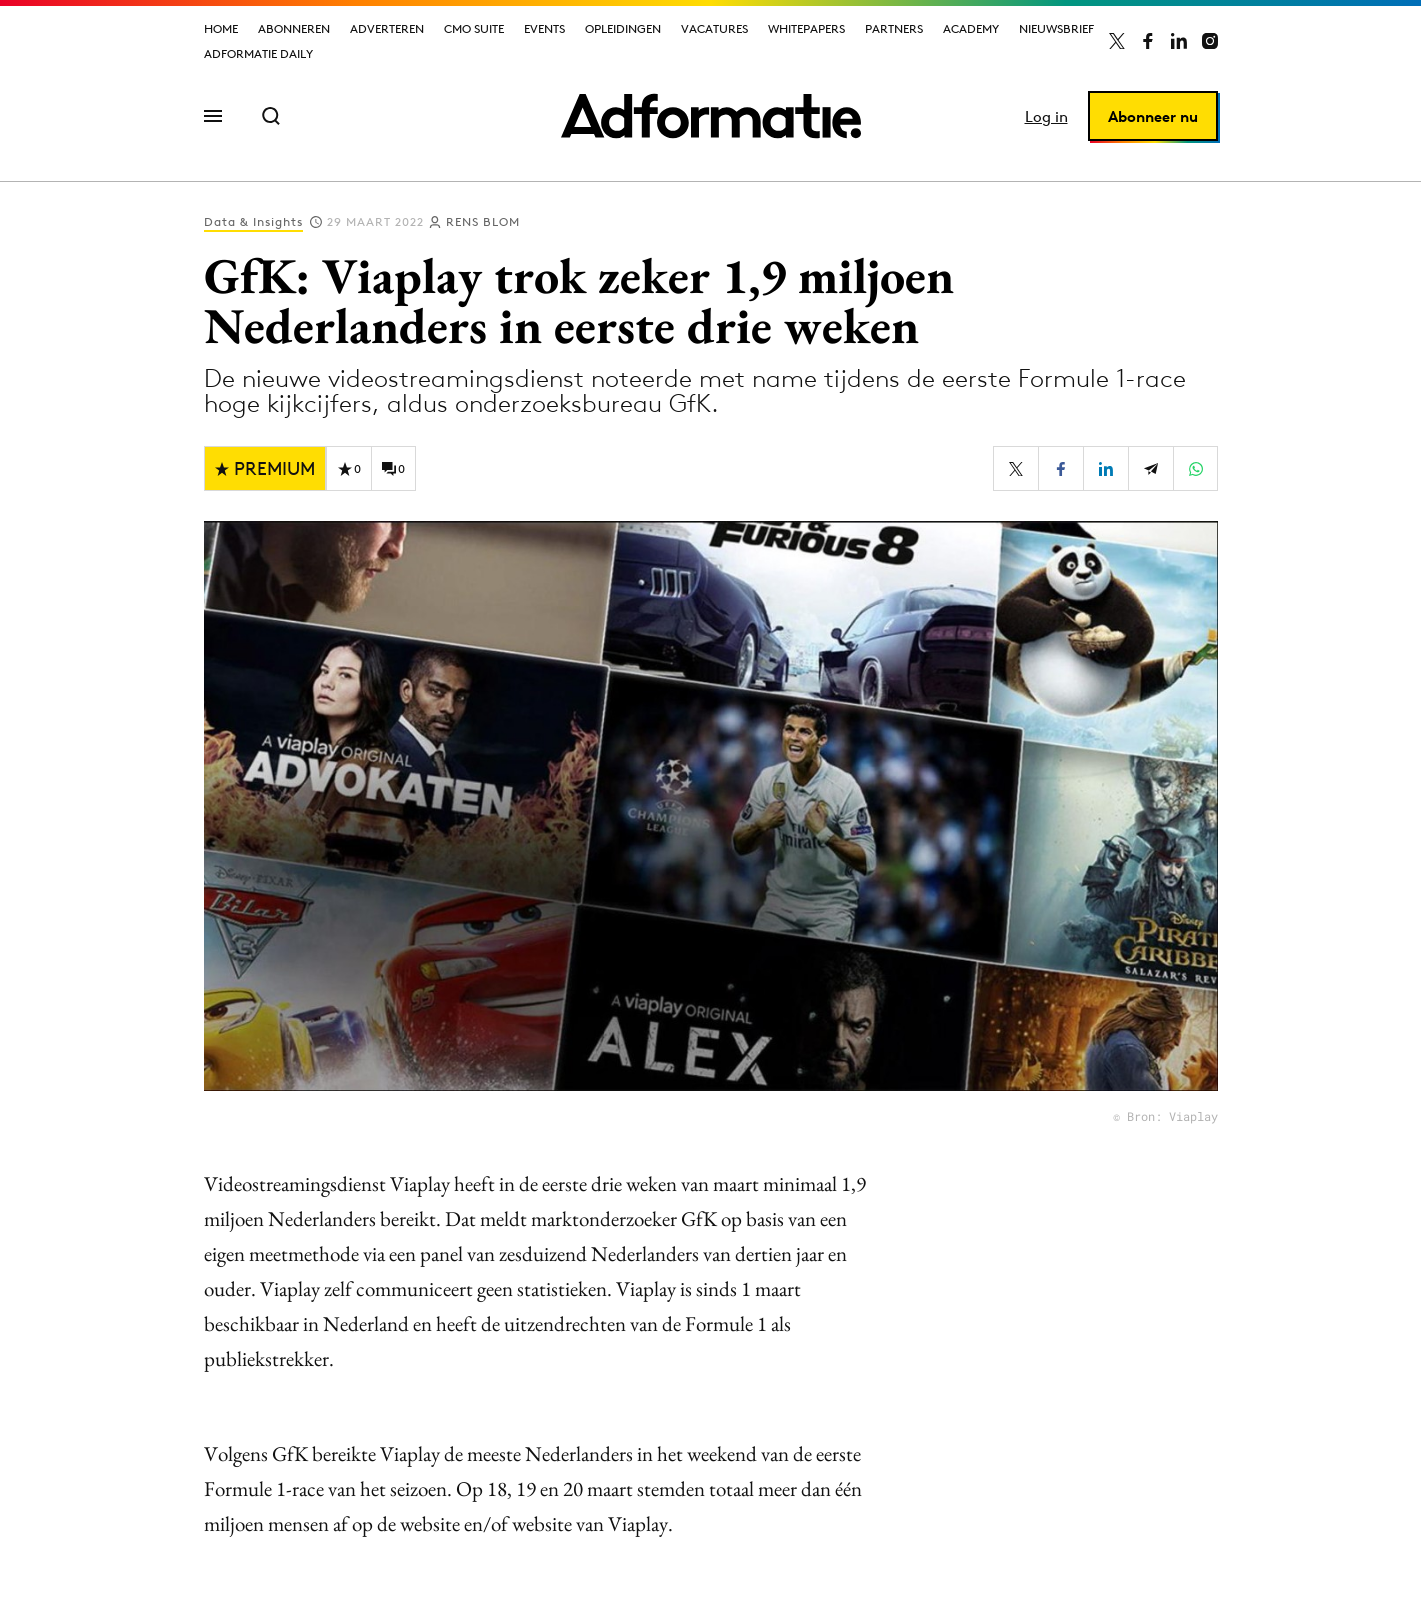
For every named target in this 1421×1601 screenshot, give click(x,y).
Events (544, 28)
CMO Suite (474, 28)
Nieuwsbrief (1056, 28)
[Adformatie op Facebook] (1148, 41)
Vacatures (714, 28)
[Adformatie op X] (1117, 41)
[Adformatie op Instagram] (1210, 41)
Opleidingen (623, 28)
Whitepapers (806, 28)
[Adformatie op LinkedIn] (1179, 41)
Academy (971, 28)
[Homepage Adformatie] (711, 116)
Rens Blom (483, 221)
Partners (894, 28)
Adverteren (387, 28)
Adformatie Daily (258, 53)
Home (221, 28)
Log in (1046, 116)
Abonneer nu (1153, 116)
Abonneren (294, 28)
